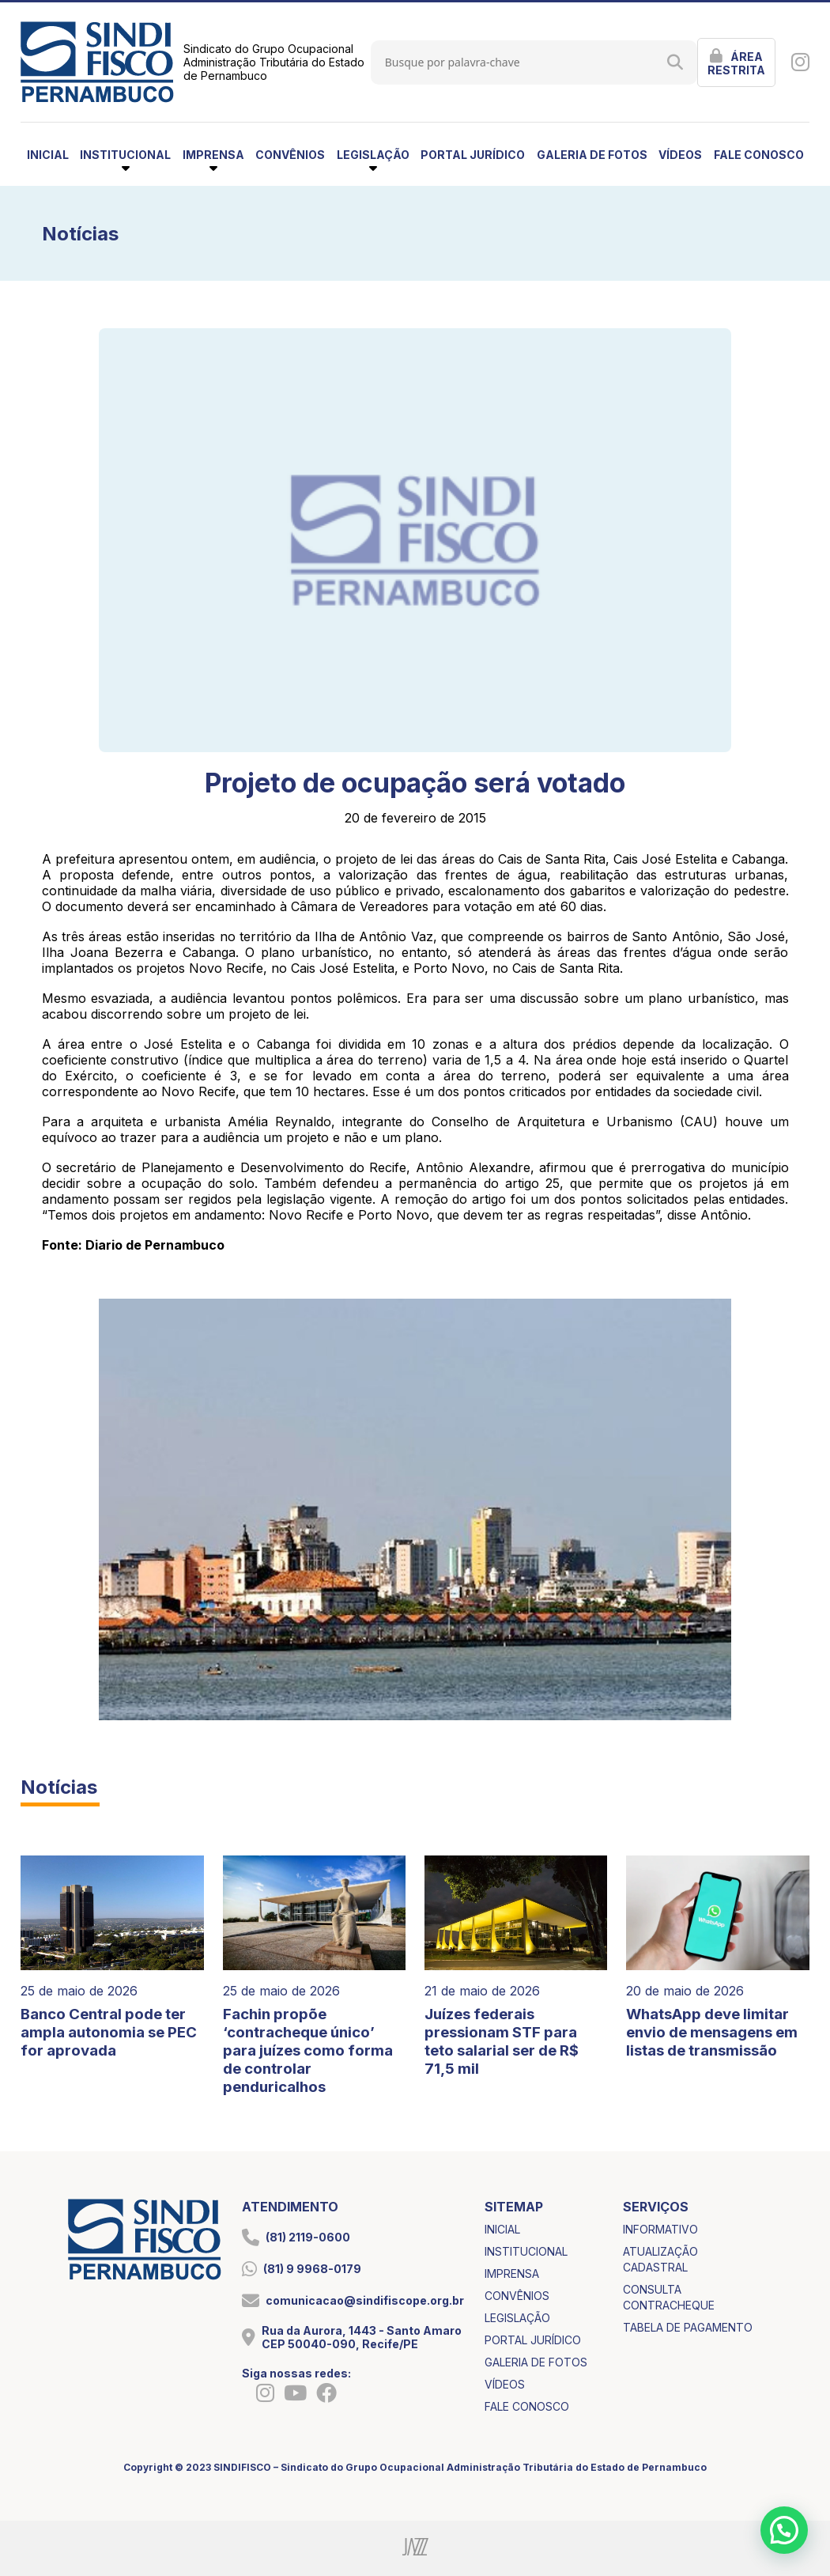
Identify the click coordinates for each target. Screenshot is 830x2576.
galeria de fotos (592, 154)
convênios (290, 154)
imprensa (512, 2273)
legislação (517, 2317)
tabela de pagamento (688, 2327)
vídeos (680, 154)
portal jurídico (473, 154)
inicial (48, 154)
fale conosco (759, 154)
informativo (660, 2229)
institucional (526, 2251)
